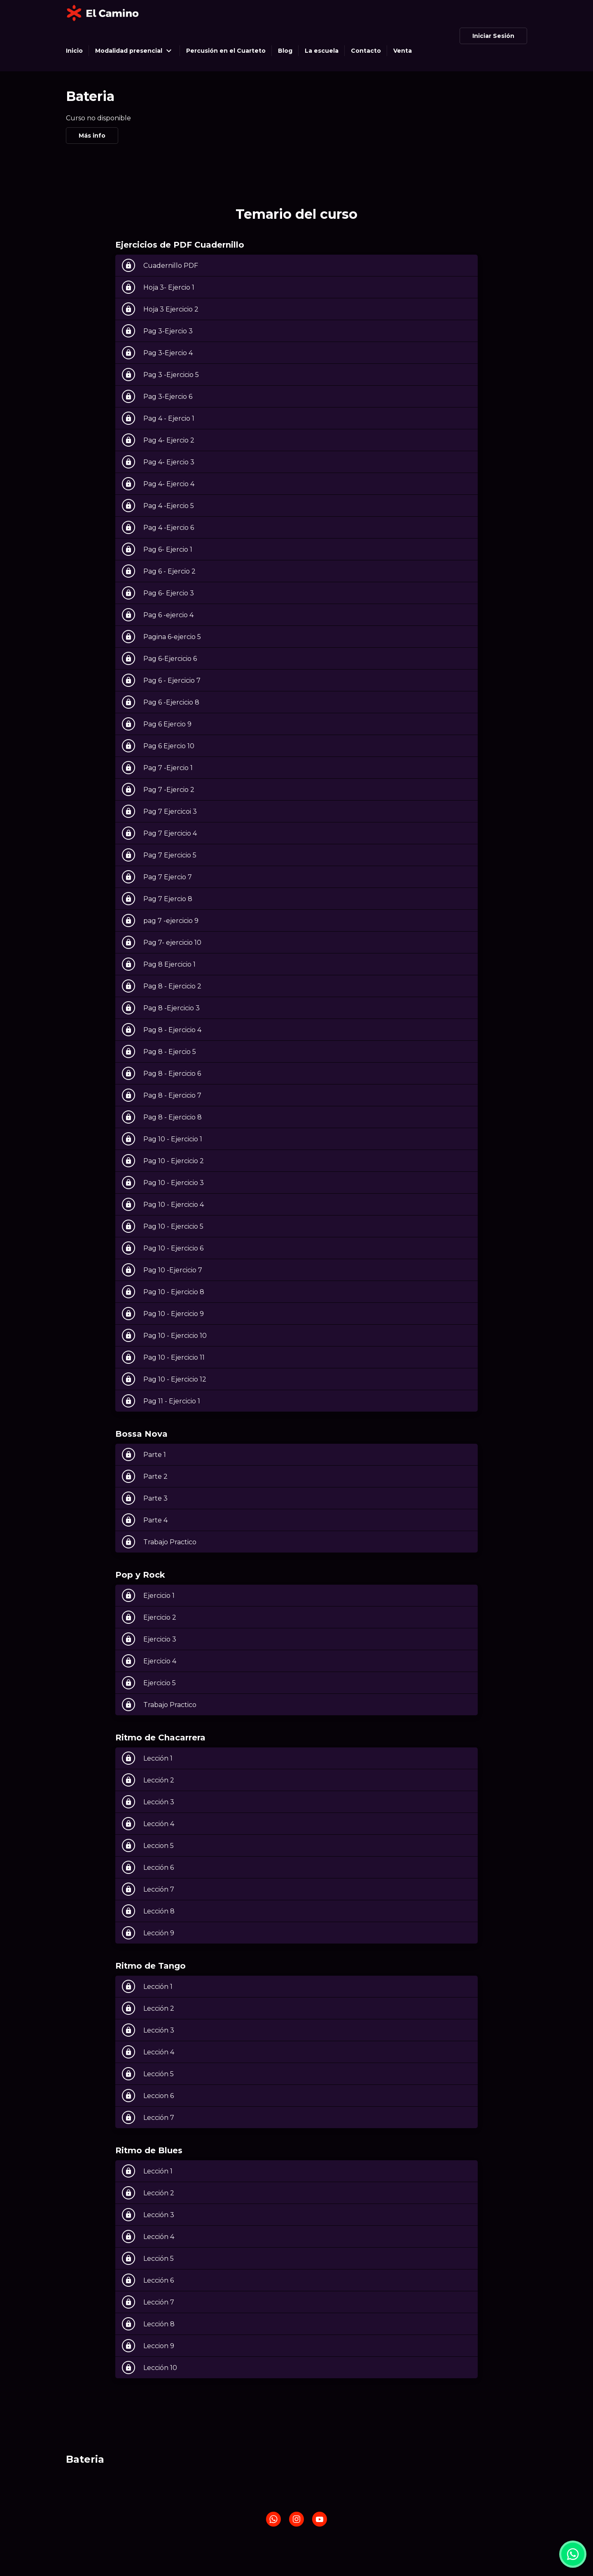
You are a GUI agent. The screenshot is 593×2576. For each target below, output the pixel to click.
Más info (92, 135)
